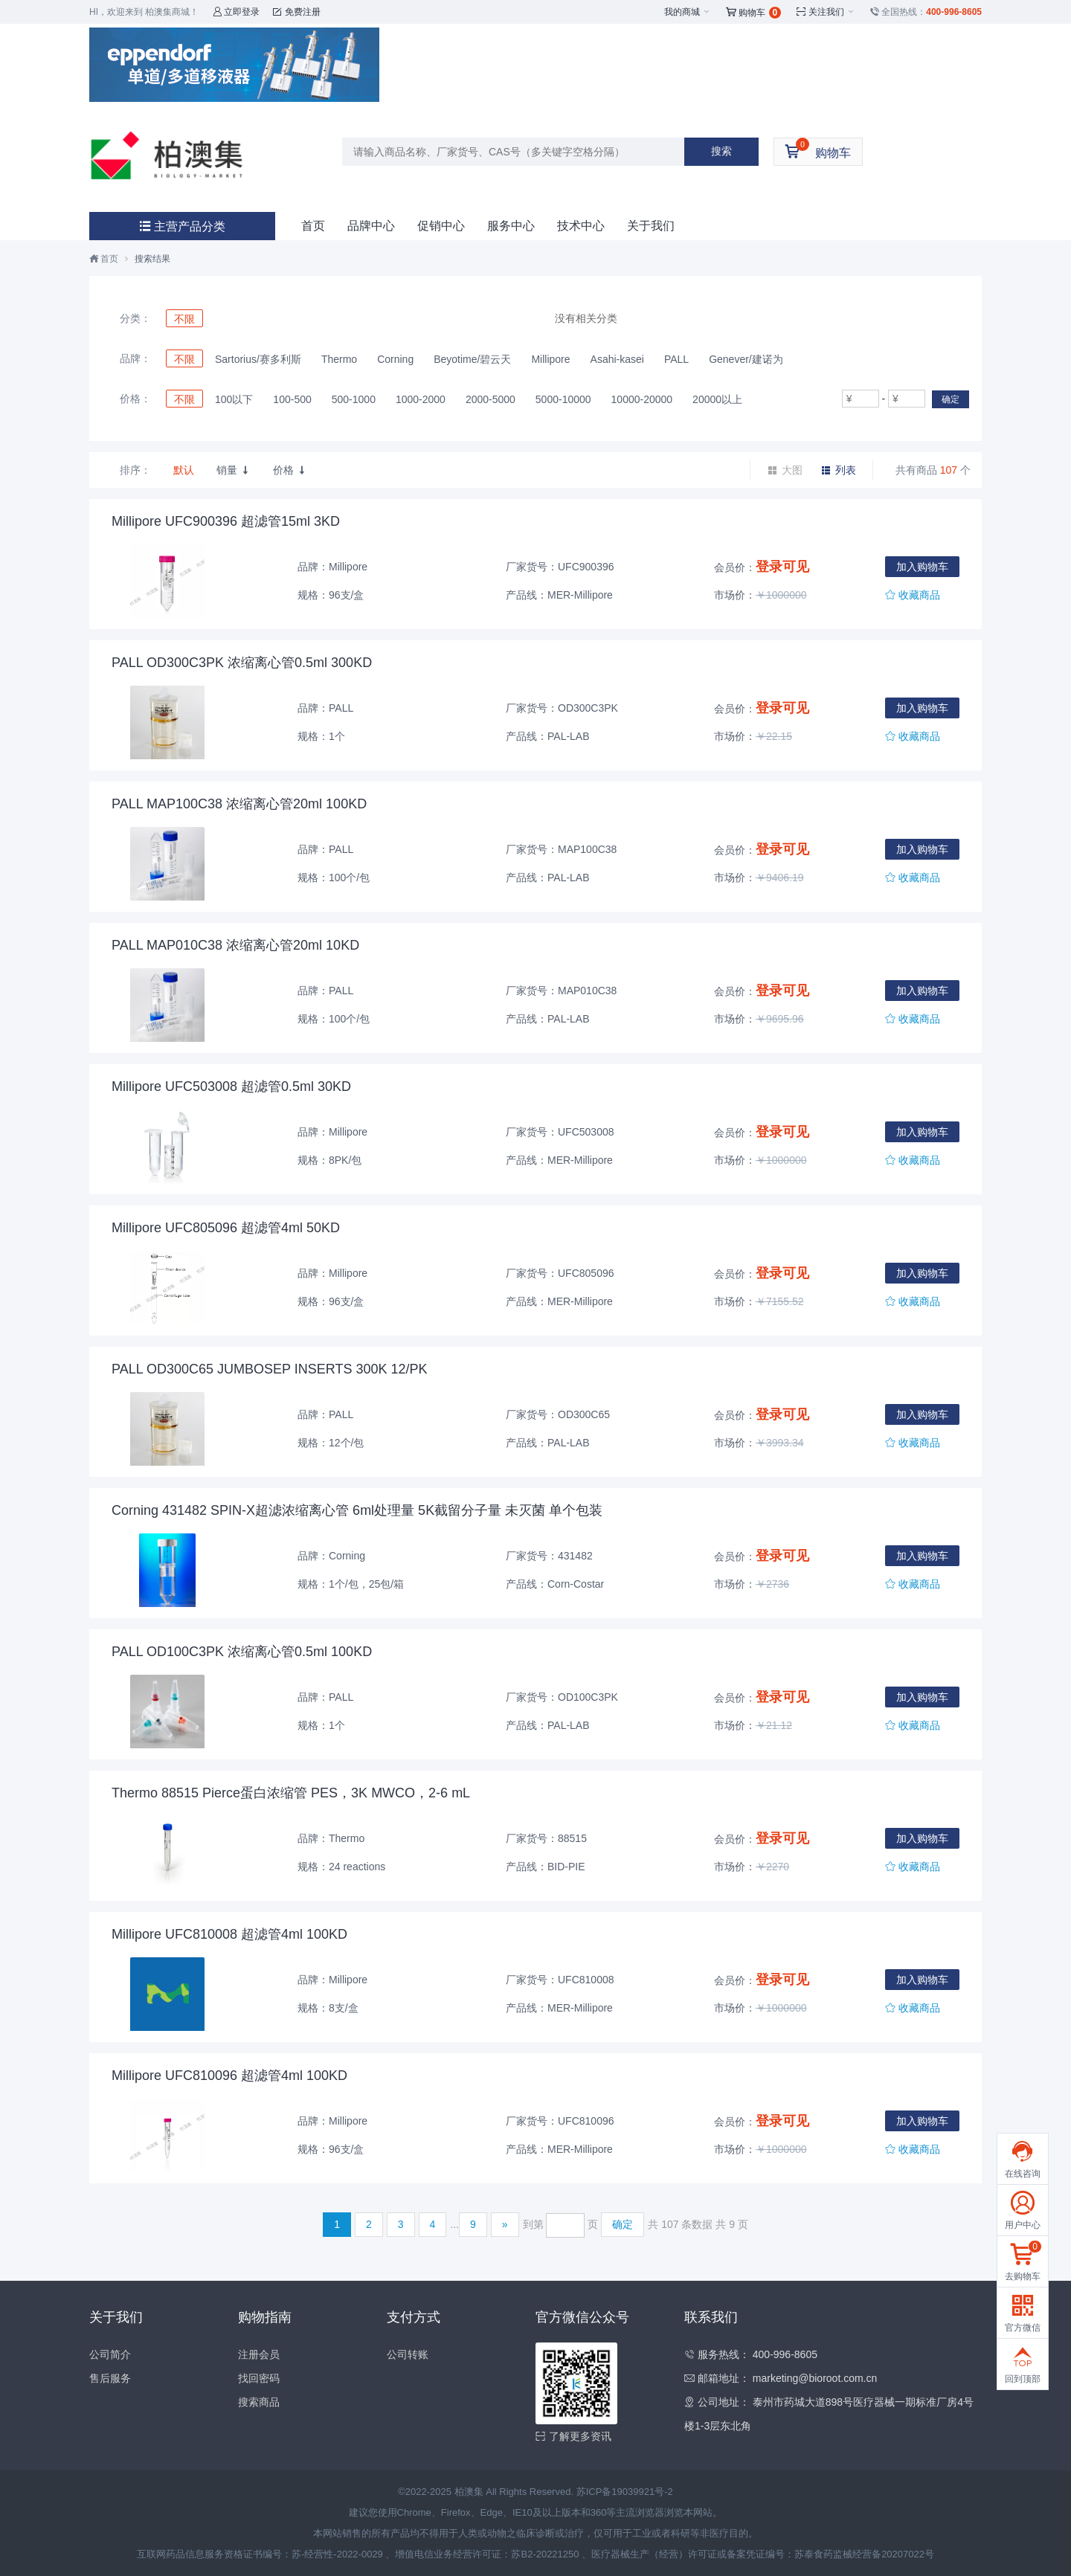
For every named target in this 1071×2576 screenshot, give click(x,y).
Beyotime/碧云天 (472, 359)
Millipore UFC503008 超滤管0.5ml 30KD (231, 1086)
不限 (184, 319)
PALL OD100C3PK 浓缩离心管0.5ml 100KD (242, 1651)
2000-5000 (490, 399)
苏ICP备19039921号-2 (624, 2491)
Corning (395, 359)
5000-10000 (563, 399)
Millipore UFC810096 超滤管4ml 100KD (229, 2075)
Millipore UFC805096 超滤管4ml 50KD (226, 1227)
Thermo (339, 359)
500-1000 (354, 399)
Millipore (550, 359)
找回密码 (259, 2378)
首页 (313, 225)
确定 (950, 399)
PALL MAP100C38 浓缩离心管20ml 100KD (239, 803)
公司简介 (110, 2354)
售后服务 (110, 2378)
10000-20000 (642, 399)
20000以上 (717, 399)
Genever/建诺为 (746, 359)
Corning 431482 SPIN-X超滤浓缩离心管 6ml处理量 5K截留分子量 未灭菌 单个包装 (357, 1510)
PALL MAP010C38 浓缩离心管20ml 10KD (235, 945)
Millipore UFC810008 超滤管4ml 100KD (229, 1934)
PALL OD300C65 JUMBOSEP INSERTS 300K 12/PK (270, 1369)
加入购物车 (922, 567)
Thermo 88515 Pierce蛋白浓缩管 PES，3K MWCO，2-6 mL (291, 1793)
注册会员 (259, 2354)
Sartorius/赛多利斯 (258, 359)
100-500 (292, 399)
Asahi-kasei (617, 359)
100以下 (234, 399)
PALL (676, 359)
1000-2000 (421, 399)
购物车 (754, 12)
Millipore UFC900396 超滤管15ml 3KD (226, 521)
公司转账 (407, 2354)
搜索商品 (259, 2402)
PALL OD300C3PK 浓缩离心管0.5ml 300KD (242, 662)
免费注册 (296, 12)
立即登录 (236, 12)
